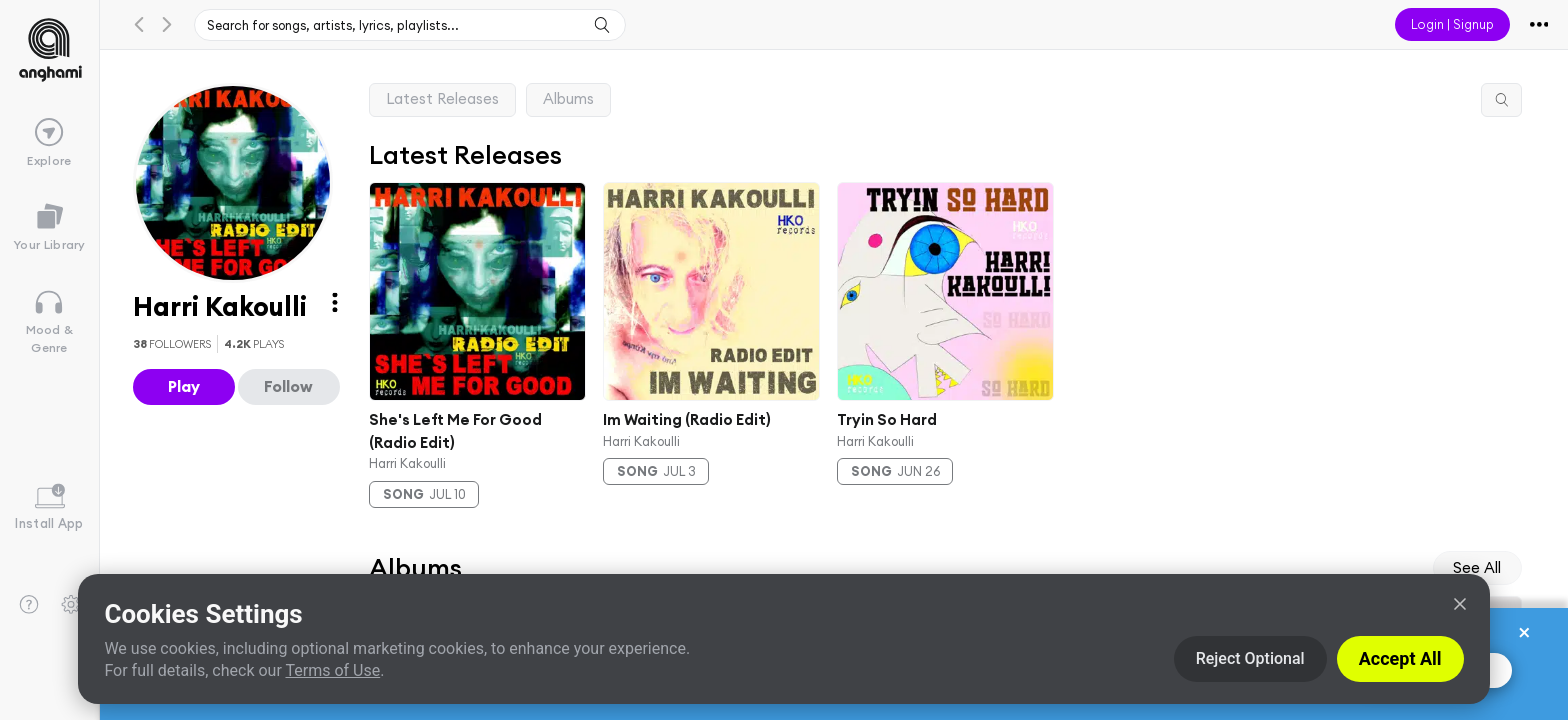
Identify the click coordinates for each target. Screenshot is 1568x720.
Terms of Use (332, 670)
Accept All (1400, 658)
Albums (568, 98)
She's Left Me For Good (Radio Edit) (455, 430)
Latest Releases (442, 98)
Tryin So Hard (886, 418)
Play (184, 386)
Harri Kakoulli (407, 462)
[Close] (1460, 604)
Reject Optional (1250, 658)
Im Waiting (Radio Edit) (687, 418)
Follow (288, 386)
